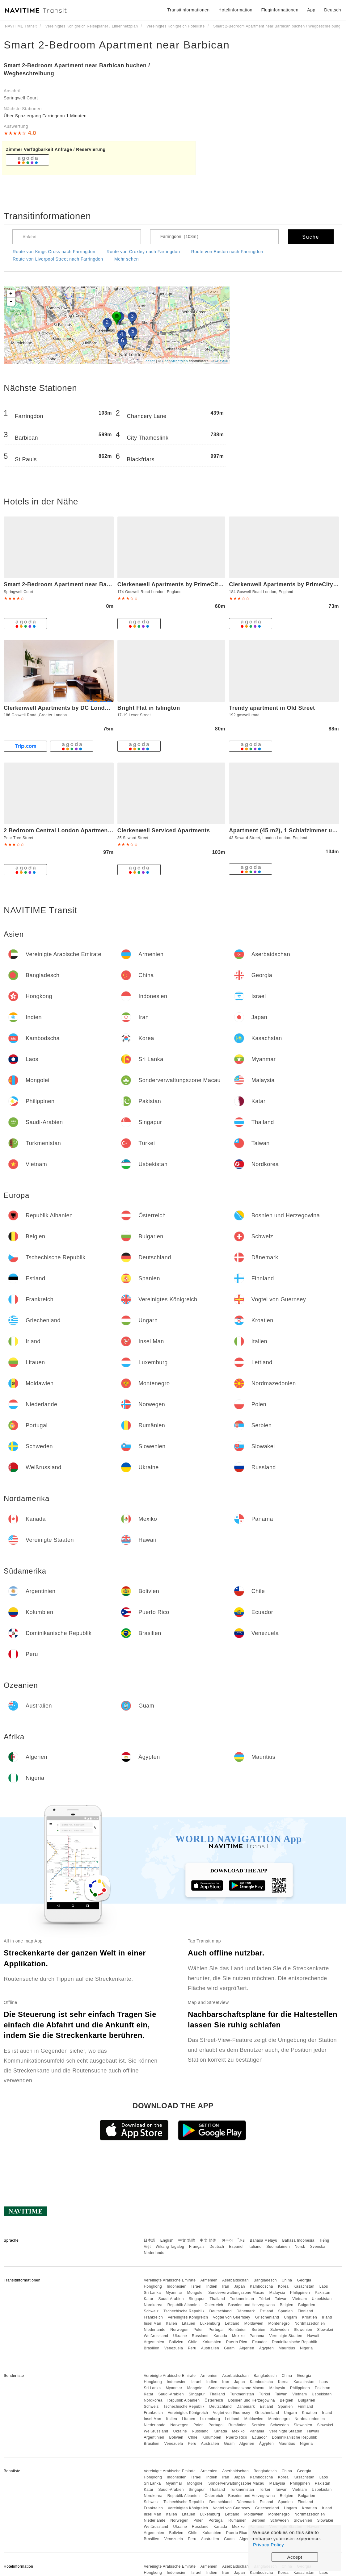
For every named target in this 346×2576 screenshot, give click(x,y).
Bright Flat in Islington (148, 708)
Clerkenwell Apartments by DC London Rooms (68, 708)
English (167, 2240)
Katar (148, 2299)
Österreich (214, 2305)
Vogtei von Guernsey (231, 2317)
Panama (257, 2336)
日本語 (149, 2240)
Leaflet (149, 361)
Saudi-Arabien (171, 2299)
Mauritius (287, 2348)
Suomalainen (278, 2246)
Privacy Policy (268, 2544)
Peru (192, 2348)
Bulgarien (306, 2305)
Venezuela (173, 2348)
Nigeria (306, 2348)
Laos (323, 2286)
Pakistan (322, 2292)
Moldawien (254, 2323)
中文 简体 (208, 2240)
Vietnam (299, 2299)
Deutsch (216, 2246)
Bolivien (176, 2342)
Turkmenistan (242, 2299)
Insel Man (152, 2323)
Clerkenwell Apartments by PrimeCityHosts (177, 584)
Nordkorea (153, 2305)
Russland (200, 2336)
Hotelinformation (235, 9)
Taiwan (281, 2299)
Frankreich (153, 2317)
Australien (210, 2348)
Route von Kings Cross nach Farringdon (54, 251)
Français (197, 2246)
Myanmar (174, 2292)
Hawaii (313, 2336)
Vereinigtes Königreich (188, 2317)
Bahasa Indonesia (298, 2240)
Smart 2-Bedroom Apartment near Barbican (117, 45)
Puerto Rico (236, 2342)
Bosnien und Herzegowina (251, 2305)
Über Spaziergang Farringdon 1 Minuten (45, 115)
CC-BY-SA (219, 361)
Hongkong (153, 2286)
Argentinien (154, 2342)
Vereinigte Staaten (285, 2336)
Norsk (300, 2246)
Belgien (286, 2305)
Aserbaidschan (235, 2280)
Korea (283, 2286)
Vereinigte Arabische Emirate (170, 2280)
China (287, 2280)
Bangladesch (265, 2280)
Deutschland (220, 2311)
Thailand (217, 2299)
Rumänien (238, 2329)
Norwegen (179, 2329)
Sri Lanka (152, 2292)
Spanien (285, 2311)
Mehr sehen (126, 259)
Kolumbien (211, 2342)
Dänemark (246, 2311)
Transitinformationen (188, 9)
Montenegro (279, 2323)
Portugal (216, 2329)
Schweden (279, 2329)
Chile (192, 2342)
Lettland (232, 2323)
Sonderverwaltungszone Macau (236, 2292)
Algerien (246, 2348)
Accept (294, 2557)
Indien (211, 2286)
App (311, 9)
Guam (229, 2348)
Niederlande (154, 2329)
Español (236, 2246)
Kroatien (309, 2317)
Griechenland (267, 2317)
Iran (225, 2286)
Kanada (220, 2336)
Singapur (197, 2299)
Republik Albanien (183, 2305)
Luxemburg (210, 2323)
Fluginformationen (279, 9)
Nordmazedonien (309, 2323)
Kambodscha (261, 2286)
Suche (310, 237)
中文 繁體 (186, 2240)
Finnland (305, 2311)
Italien (171, 2323)
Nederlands (154, 2253)
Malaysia (277, 2292)
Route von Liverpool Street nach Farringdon (58, 259)
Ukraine (180, 2336)
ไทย (241, 2240)
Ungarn (290, 2317)
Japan (239, 2286)
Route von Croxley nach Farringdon (143, 251)
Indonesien (177, 2286)
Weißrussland (156, 2336)
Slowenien (303, 2329)
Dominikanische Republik (294, 2342)
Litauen (188, 2323)
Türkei (264, 2299)
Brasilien (151, 2348)
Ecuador (259, 2342)
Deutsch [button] (332, 9)
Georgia (304, 2280)
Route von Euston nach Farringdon (227, 251)
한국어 (227, 2240)
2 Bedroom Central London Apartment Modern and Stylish (85, 830)
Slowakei (325, 2329)
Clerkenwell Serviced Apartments (163, 830)
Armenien (208, 2280)
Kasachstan (303, 2286)
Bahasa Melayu (263, 2240)
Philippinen (300, 2292)
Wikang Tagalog (170, 2246)
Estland (266, 2311)
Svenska (318, 2246)
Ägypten (266, 2348)
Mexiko (238, 2336)
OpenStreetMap (175, 361)
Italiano (255, 2246)
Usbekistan (321, 2299)
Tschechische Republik (184, 2311)
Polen (198, 2329)
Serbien (258, 2329)
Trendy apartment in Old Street (272, 708)
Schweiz (151, 2311)
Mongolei (195, 2292)
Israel (196, 2286)
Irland (327, 2317)
